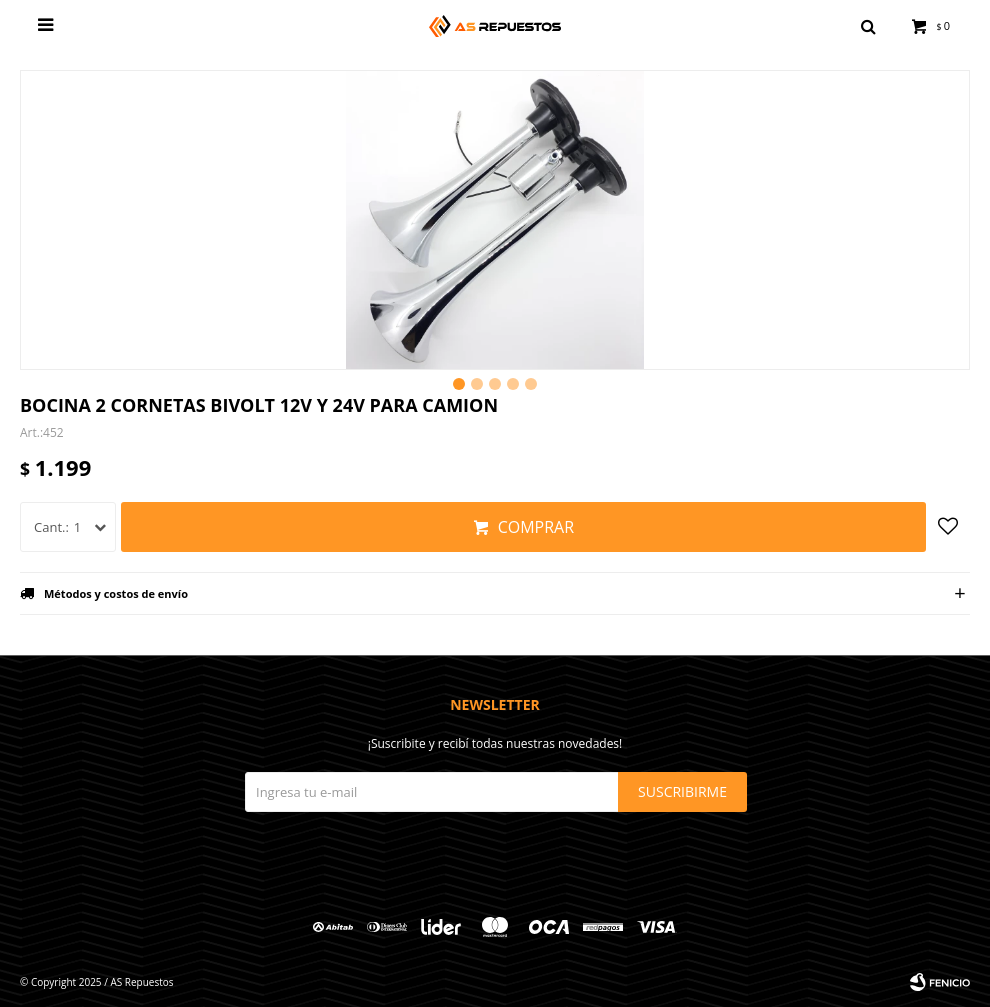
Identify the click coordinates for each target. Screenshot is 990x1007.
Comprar (536, 527)
